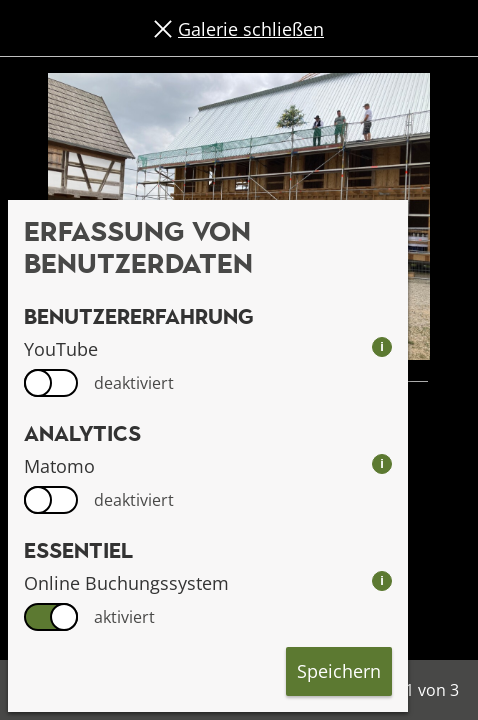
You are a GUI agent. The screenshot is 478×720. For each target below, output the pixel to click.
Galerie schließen (251, 29)
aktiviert (124, 617)
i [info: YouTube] (382, 346)
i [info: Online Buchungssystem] (382, 580)
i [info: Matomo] (382, 463)
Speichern (339, 671)
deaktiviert (134, 383)
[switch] (51, 383)
